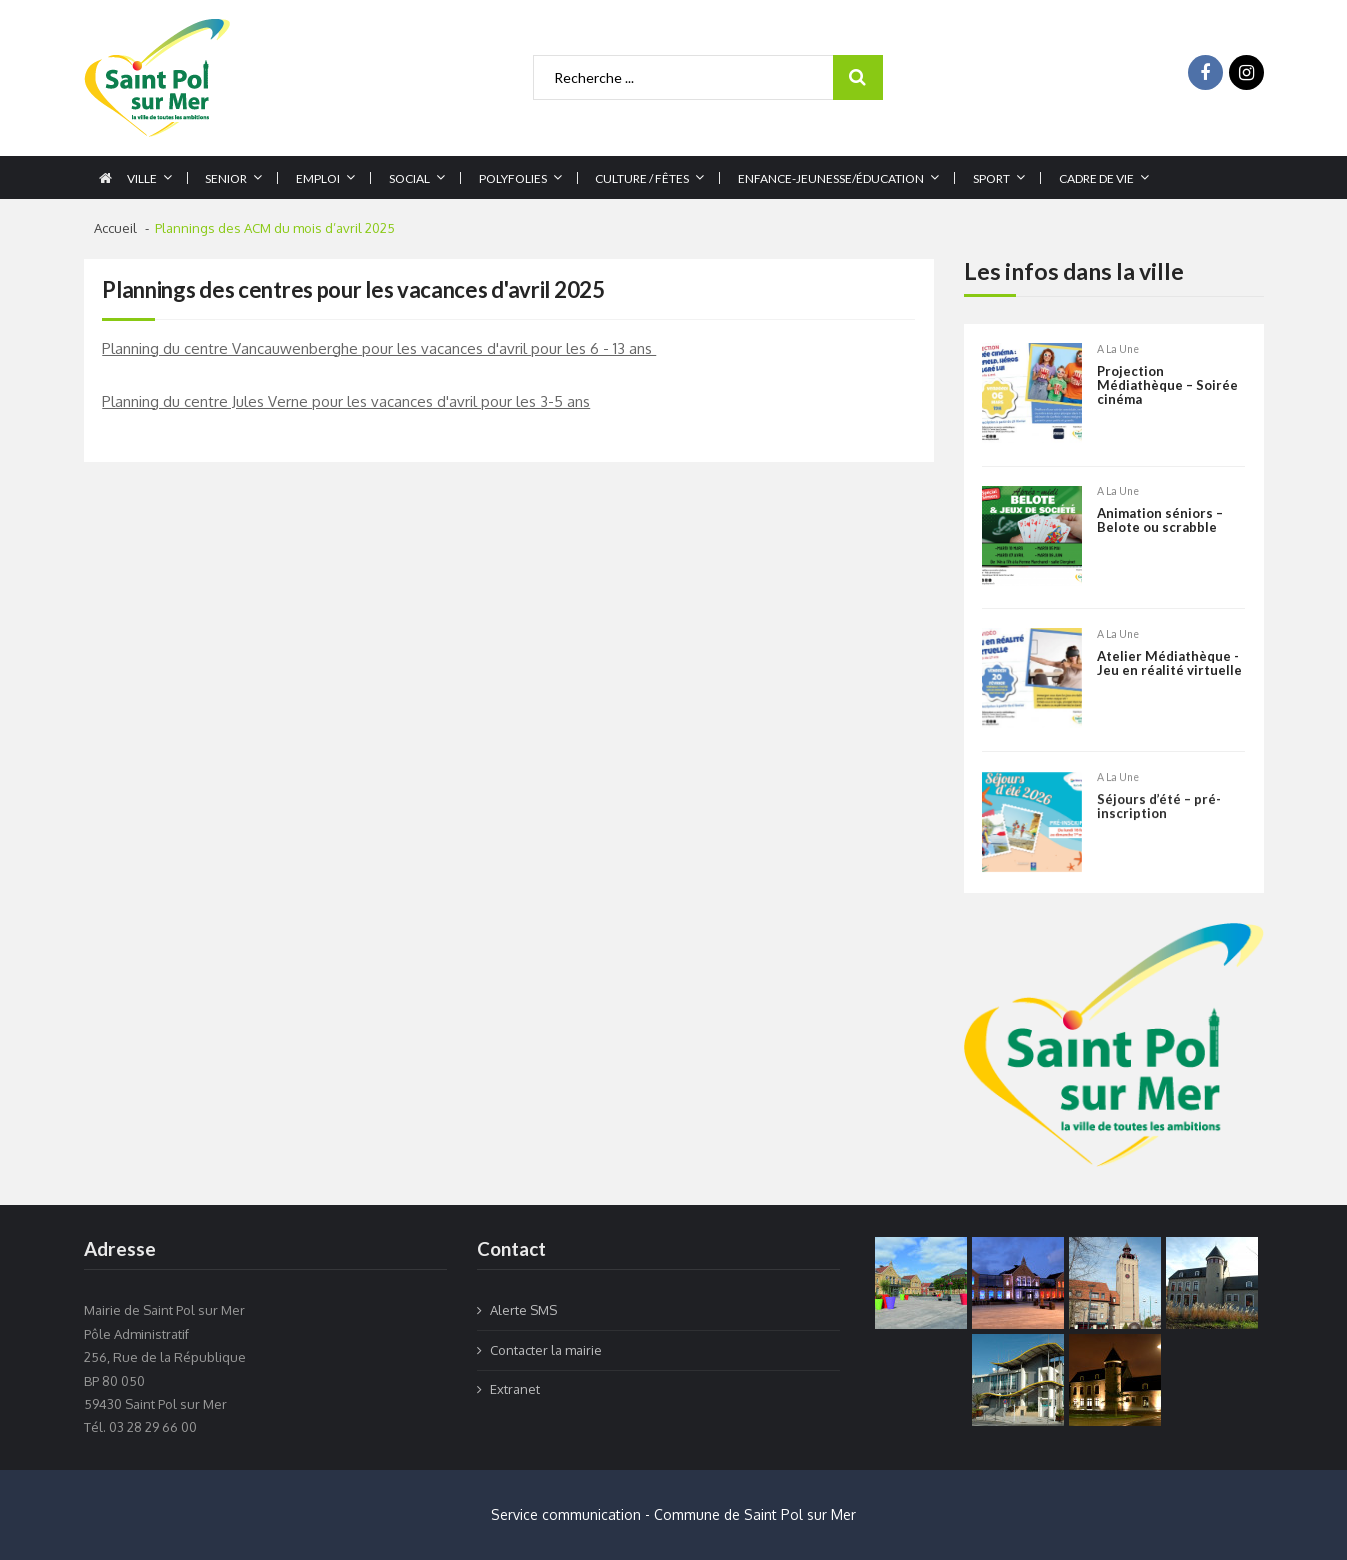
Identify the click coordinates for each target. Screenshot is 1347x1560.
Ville (142, 178)
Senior (226, 178)
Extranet (515, 1389)
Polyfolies (513, 178)
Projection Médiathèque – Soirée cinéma (1167, 386)
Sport (991, 178)
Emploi (318, 178)
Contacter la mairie (546, 1350)
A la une (1118, 350)
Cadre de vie (1096, 178)
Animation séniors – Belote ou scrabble (1160, 522)
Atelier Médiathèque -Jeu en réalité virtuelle (1169, 664)
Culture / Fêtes (642, 178)
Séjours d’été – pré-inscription (1159, 836)
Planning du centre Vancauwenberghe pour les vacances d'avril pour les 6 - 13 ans (379, 348)
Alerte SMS (523, 1310)
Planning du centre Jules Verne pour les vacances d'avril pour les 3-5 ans (346, 401)
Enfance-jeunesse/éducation (831, 178)
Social (409, 178)
